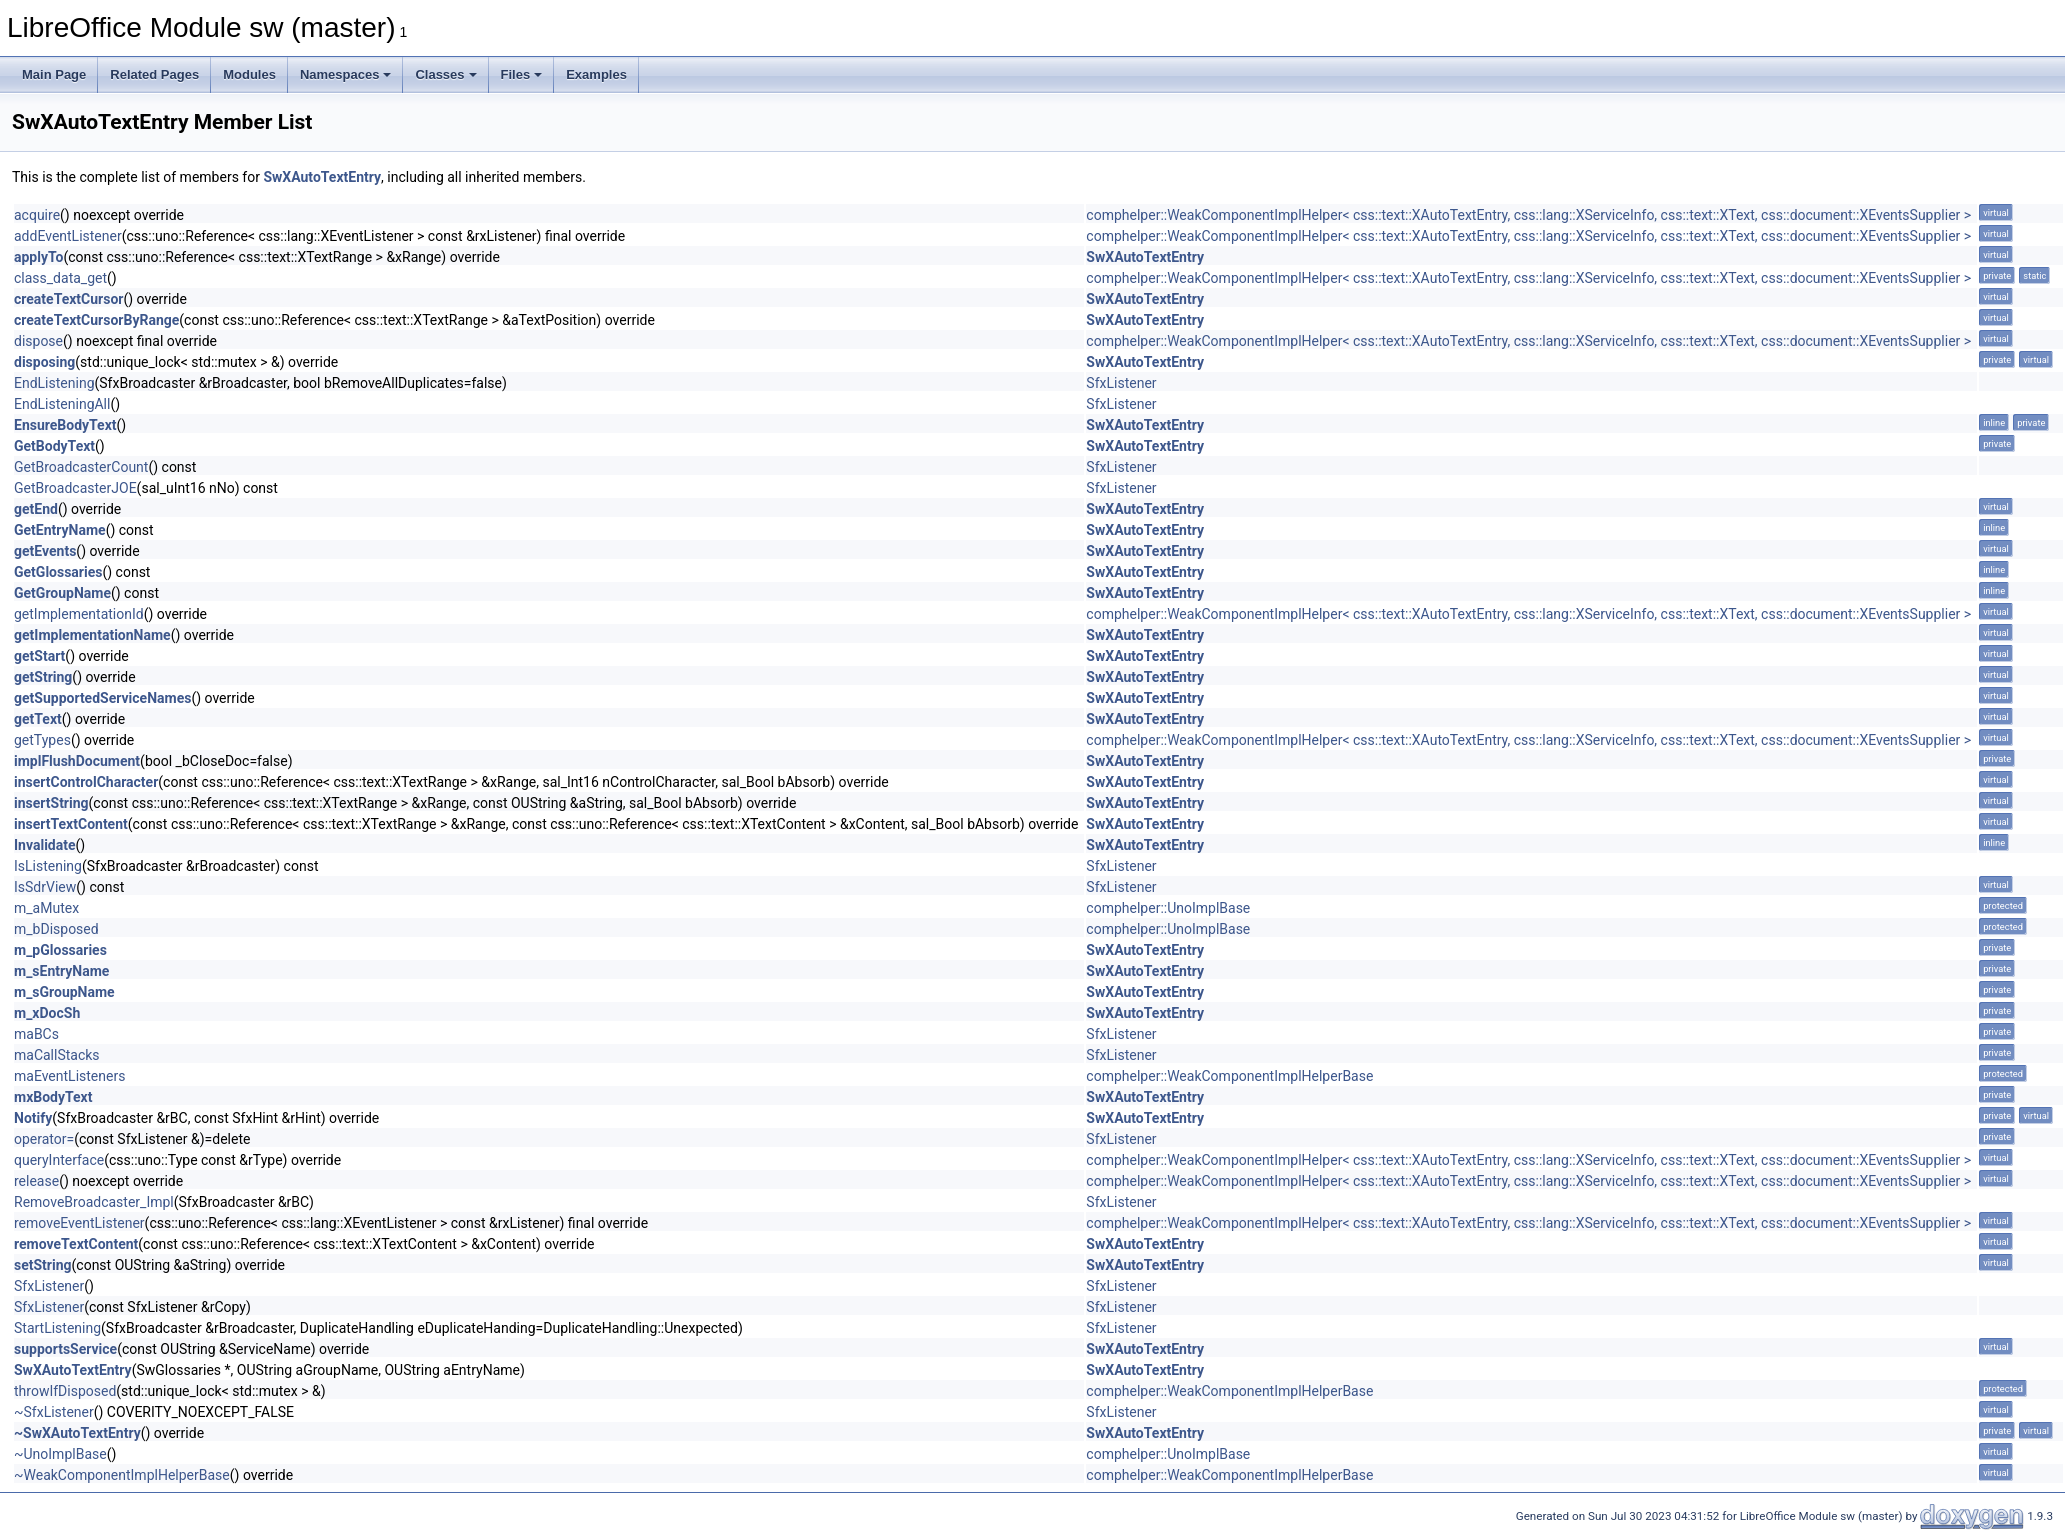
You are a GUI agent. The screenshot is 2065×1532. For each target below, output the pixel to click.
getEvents (45, 551)
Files (522, 74)
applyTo (38, 257)
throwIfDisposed (65, 1391)
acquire (37, 215)
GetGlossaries (58, 572)
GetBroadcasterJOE (75, 488)
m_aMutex (46, 908)
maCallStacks (57, 1055)
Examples (596, 74)
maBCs (36, 1034)
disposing (44, 362)
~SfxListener (54, 1412)
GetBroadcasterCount (81, 467)
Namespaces (346, 74)
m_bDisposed (56, 929)
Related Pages (154, 74)
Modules (249, 74)
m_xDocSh (47, 1013)
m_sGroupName (64, 992)
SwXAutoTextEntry (322, 177)
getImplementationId (79, 614)
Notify (33, 1118)
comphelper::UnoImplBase (1168, 908)
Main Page (54, 74)
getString (43, 677)
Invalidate (45, 845)
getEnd (36, 509)
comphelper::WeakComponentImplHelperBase (1229, 1076)
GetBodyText (54, 446)
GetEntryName (60, 530)
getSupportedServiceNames (102, 698)
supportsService (65, 1349)
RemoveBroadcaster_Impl (94, 1202)
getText (38, 719)
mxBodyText (53, 1097)
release (36, 1181)
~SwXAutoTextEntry (77, 1433)
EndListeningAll (62, 404)
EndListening (54, 383)
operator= (44, 1139)
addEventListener (68, 236)
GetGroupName (62, 593)
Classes (445, 74)
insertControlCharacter (86, 782)
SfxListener (1121, 383)
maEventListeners (69, 1076)
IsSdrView (45, 887)
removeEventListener (79, 1223)
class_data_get (60, 278)
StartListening (57, 1328)
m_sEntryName (61, 971)
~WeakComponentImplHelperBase (122, 1475)
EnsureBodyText (65, 425)
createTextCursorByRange (96, 320)
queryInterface (59, 1160)
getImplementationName (92, 635)
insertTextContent (71, 824)
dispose (38, 341)
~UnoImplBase (60, 1454)
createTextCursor (68, 299)
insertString (51, 803)
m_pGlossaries (60, 950)
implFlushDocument (77, 761)
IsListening (48, 866)
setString (43, 1265)
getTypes (42, 740)
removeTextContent (76, 1244)
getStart (39, 656)
